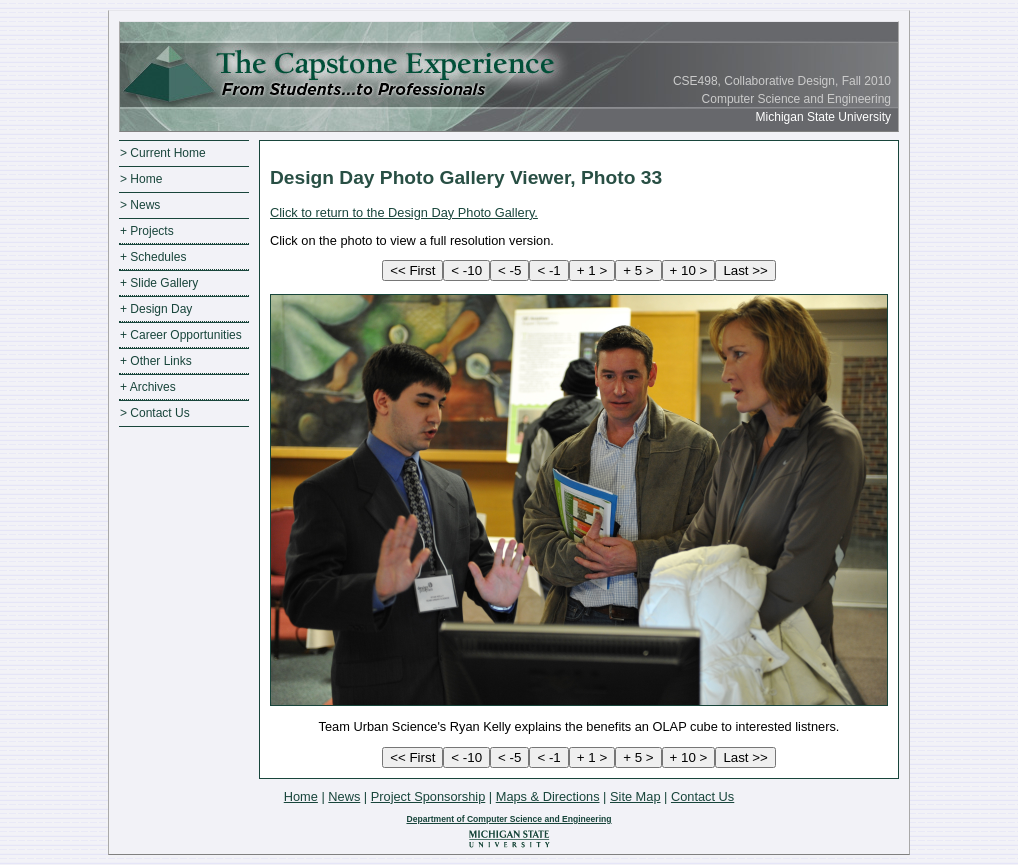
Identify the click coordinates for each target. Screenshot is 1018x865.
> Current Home (163, 153)
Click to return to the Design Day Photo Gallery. (404, 212)
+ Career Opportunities (181, 335)
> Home (141, 179)
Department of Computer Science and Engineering (508, 819)
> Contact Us (155, 413)
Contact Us (702, 796)
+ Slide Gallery (159, 283)
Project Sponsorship (428, 796)
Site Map (635, 796)
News (344, 796)
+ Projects (147, 231)
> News (140, 205)
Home (301, 796)
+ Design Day (156, 309)
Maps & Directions (548, 796)
